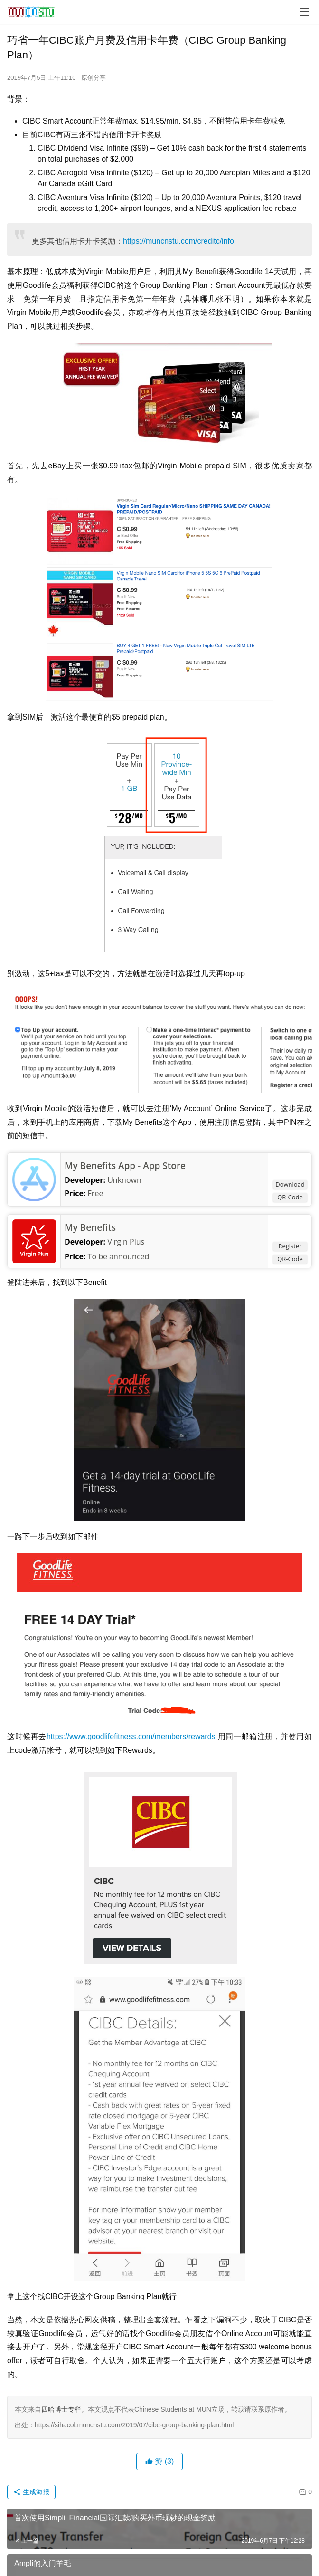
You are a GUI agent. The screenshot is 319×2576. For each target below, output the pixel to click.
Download (290, 1184)
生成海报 (31, 2492)
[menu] (304, 11)
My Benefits (90, 1227)
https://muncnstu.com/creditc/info (178, 241)
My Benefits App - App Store (125, 1166)
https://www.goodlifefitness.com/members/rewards (131, 1736)
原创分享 (93, 77)
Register (289, 1246)
